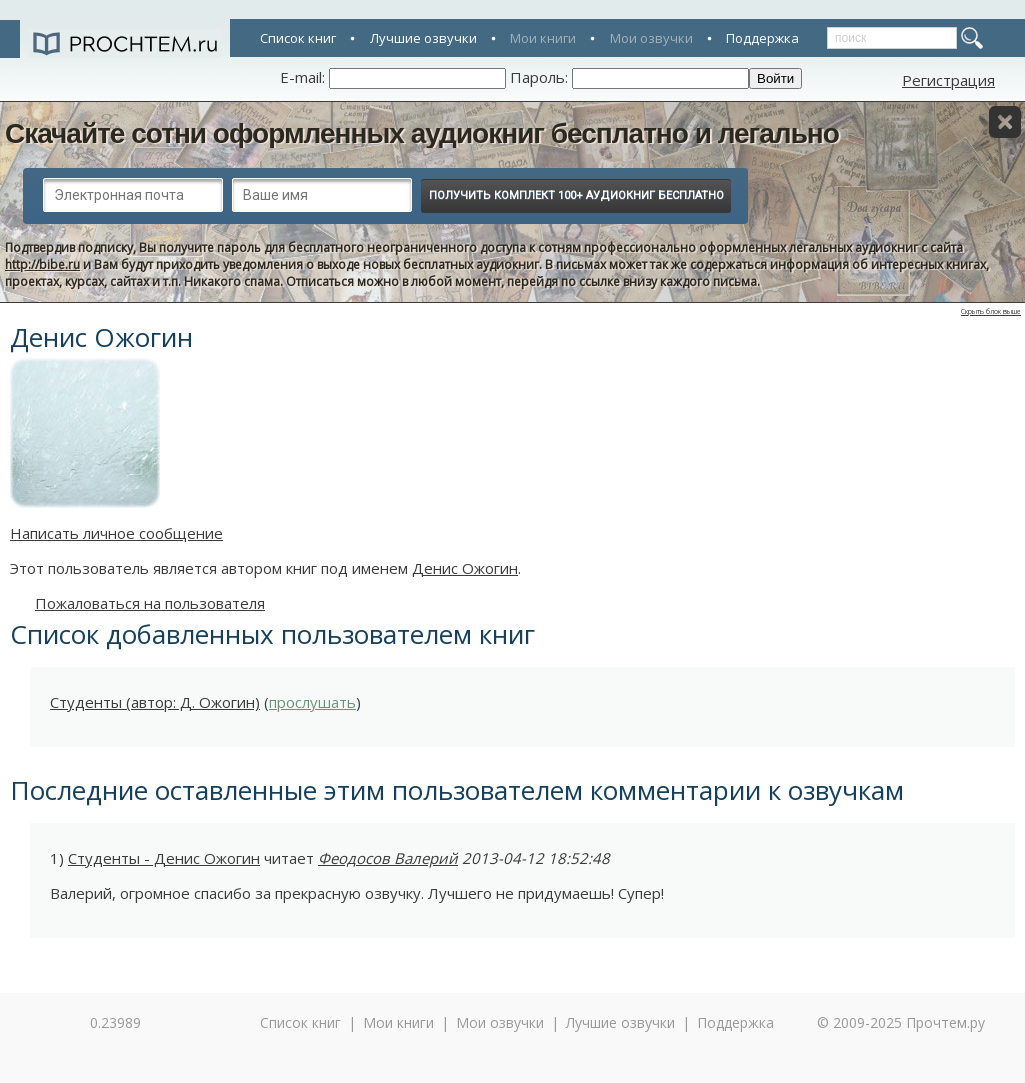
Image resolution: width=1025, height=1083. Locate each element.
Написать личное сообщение (116, 533)
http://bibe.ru (42, 264)
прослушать (312, 702)
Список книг (298, 38)
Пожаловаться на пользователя (150, 603)
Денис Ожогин (465, 568)
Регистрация (948, 80)
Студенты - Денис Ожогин (164, 858)
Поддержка (762, 38)
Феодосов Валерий (388, 858)
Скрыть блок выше (991, 311)
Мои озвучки (651, 38)
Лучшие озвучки (423, 38)
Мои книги (543, 38)
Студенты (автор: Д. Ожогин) (155, 702)
